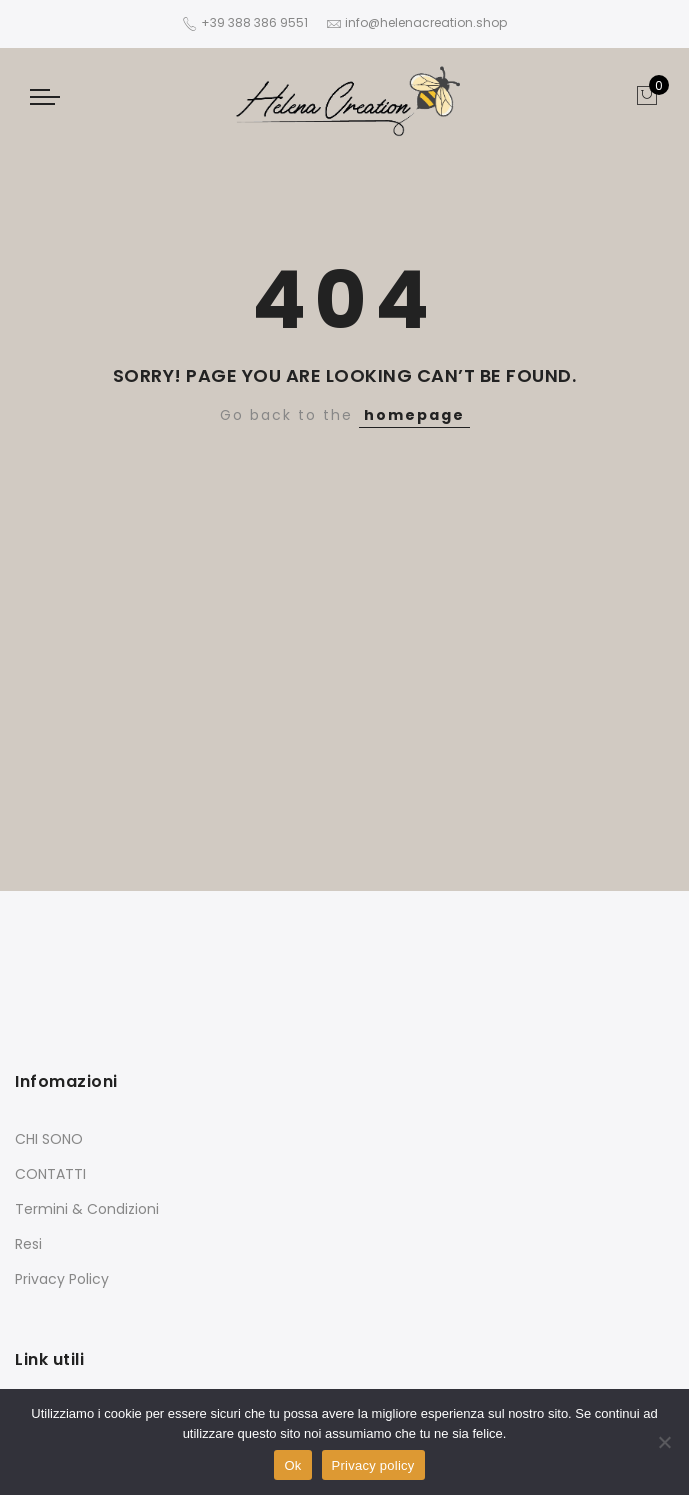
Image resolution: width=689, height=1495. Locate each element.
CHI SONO (49, 1139)
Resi (28, 1244)
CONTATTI (50, 1174)
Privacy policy (373, 1465)
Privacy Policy (62, 1279)
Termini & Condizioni (87, 1209)
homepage (414, 415)
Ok (292, 1465)
